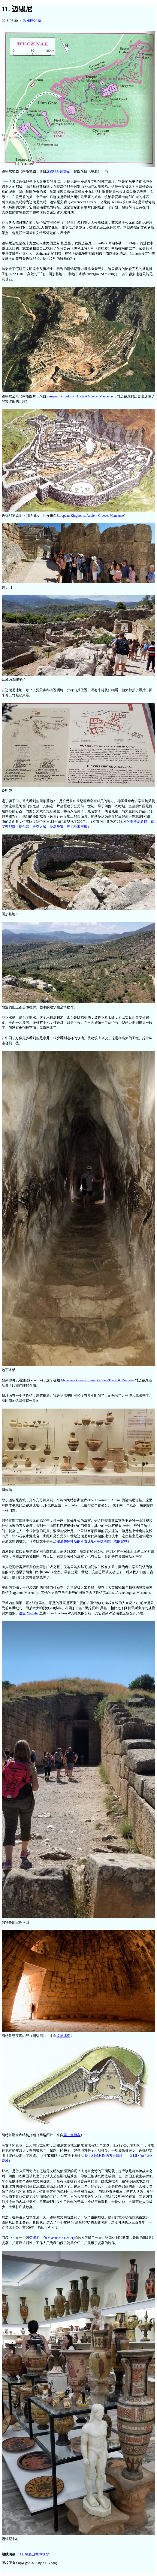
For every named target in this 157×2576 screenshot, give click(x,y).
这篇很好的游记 (58, 171)
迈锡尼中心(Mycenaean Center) (51, 2238)
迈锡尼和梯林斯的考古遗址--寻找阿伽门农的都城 (90, 1541)
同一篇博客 (72, 2135)
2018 (32, 20)
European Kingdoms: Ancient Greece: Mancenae (80, 396)
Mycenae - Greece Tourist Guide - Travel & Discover (97, 1380)
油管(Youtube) (29, 1613)
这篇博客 (63, 2036)
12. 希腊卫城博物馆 (34, 2554)
